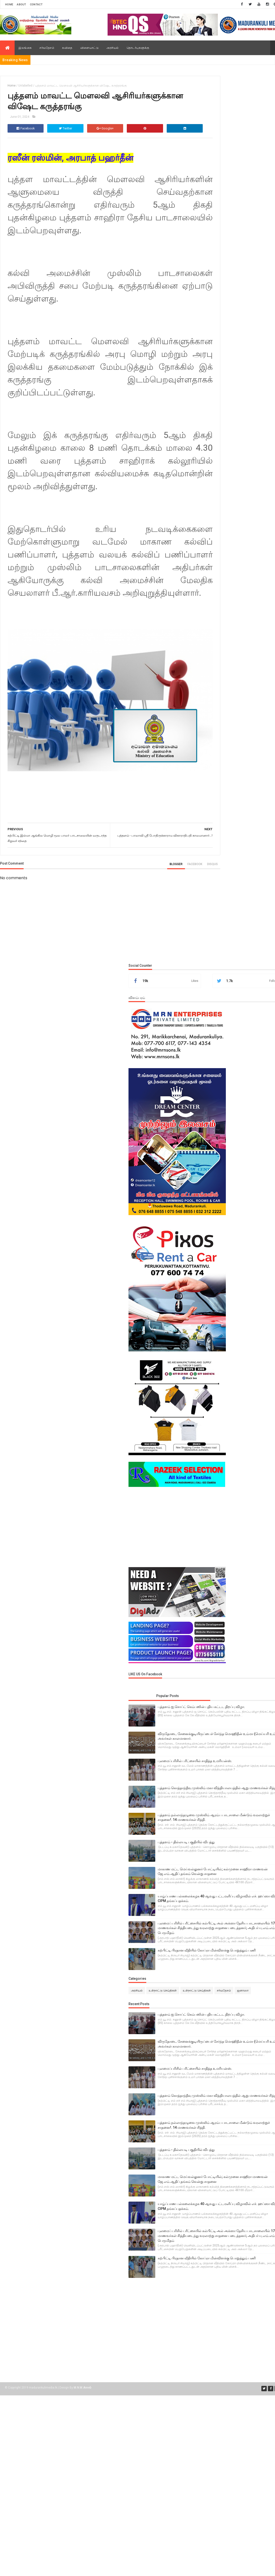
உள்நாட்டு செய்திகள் (231, 1161)
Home (9, 4)
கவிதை (67, 47)
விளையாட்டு (89, 47)
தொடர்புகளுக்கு (138, 47)
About (21, 4)
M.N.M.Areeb (82, 1628)
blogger (142, 897)
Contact (36, 4)
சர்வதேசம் (46, 47)
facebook (161, 897)
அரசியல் (112, 47)
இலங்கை (25, 47)
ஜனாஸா (224, 1170)
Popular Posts (218, 805)
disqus (179, 897)
